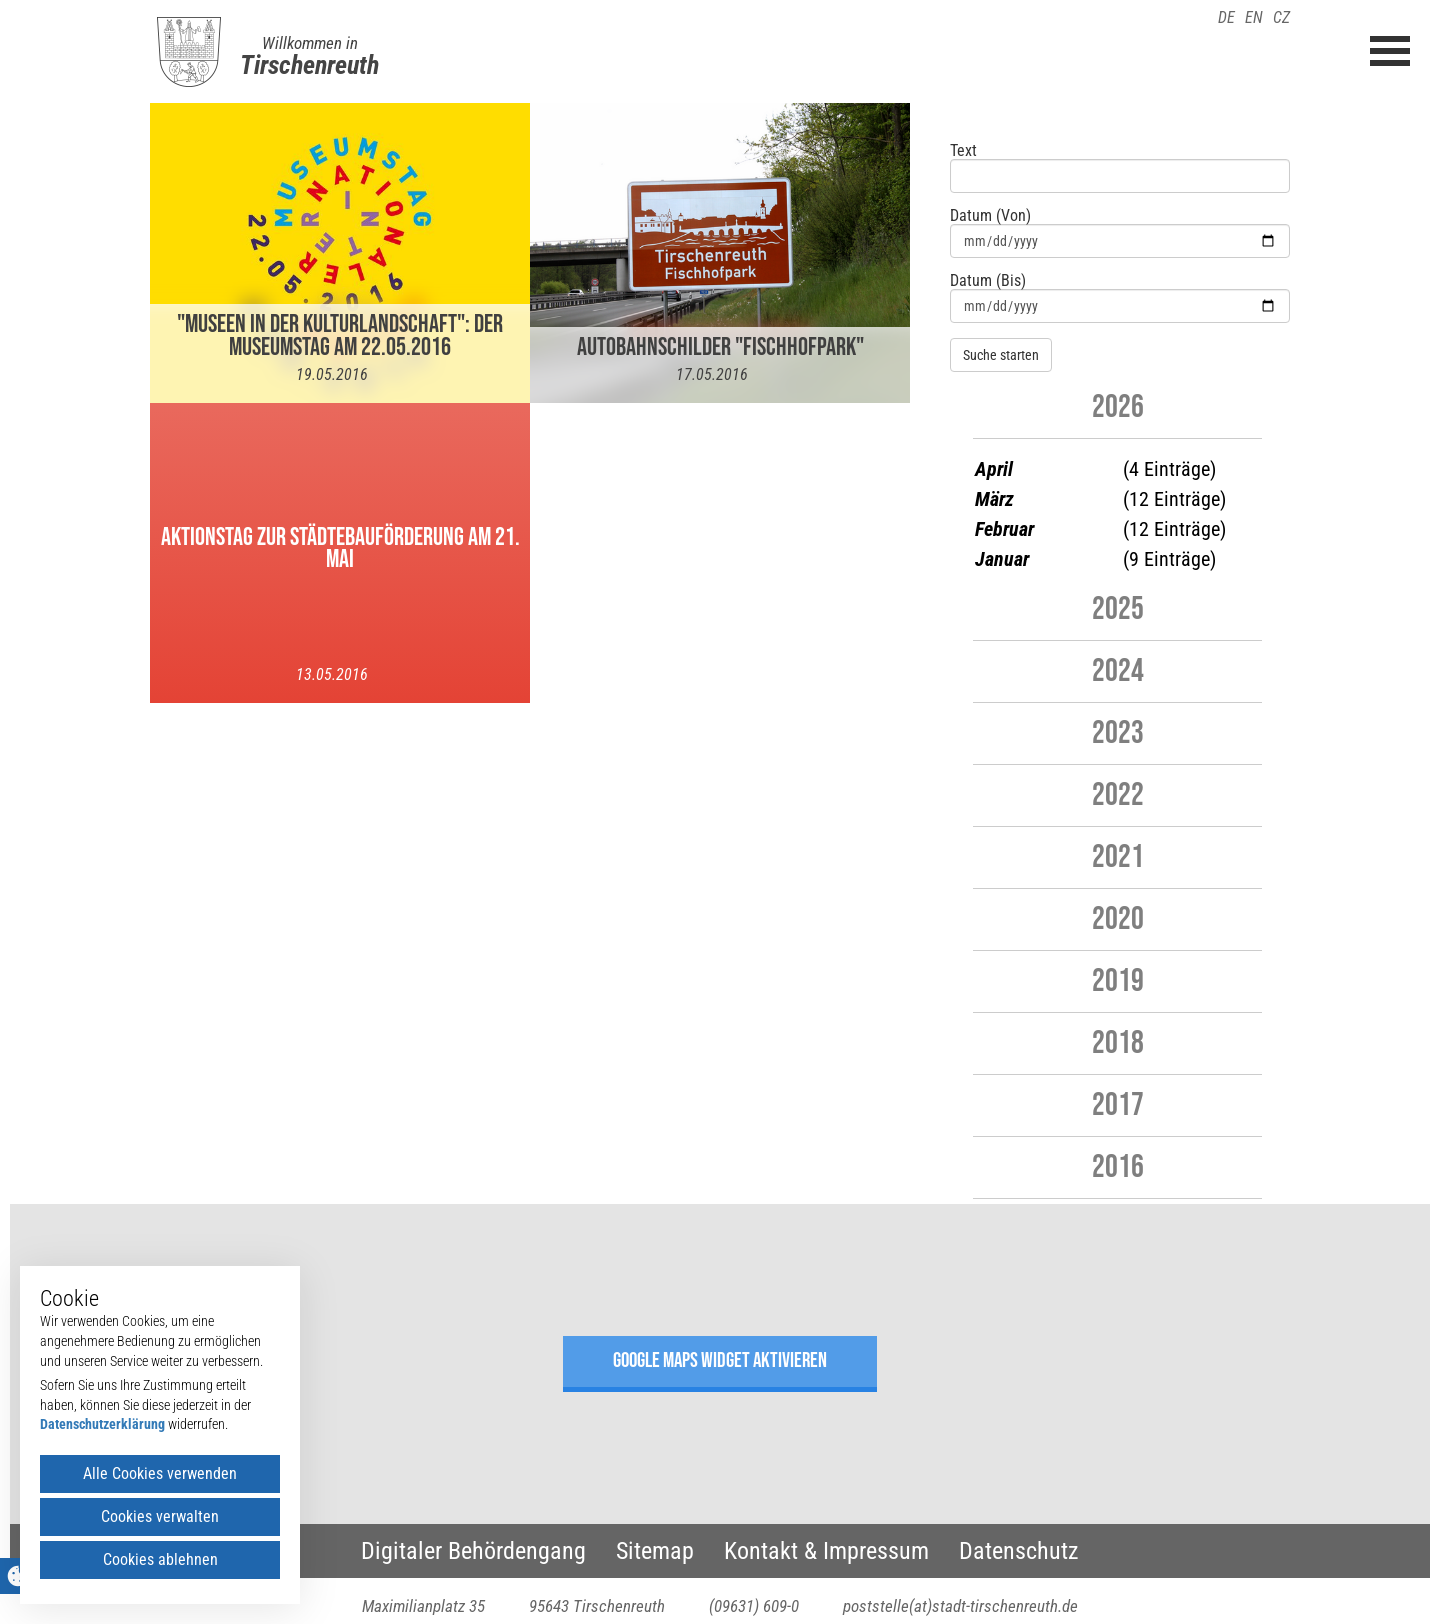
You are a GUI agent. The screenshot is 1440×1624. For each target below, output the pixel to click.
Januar (1002, 559)
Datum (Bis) (988, 281)
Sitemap (655, 1551)
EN (1254, 17)
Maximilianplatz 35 (423, 1606)
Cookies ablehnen (160, 1559)
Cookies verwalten (160, 1516)
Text (963, 151)
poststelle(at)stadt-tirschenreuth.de (960, 1606)
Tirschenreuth (309, 65)
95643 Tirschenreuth (597, 1606)
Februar (1004, 529)
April (994, 469)
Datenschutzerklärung (102, 1424)
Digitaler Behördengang (473, 1551)
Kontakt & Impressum (826, 1551)
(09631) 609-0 (754, 1606)
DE (1226, 17)
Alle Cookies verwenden (160, 1473)
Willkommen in (310, 43)
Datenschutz (1019, 1551)
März (994, 499)
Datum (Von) (990, 216)
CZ (1281, 17)
